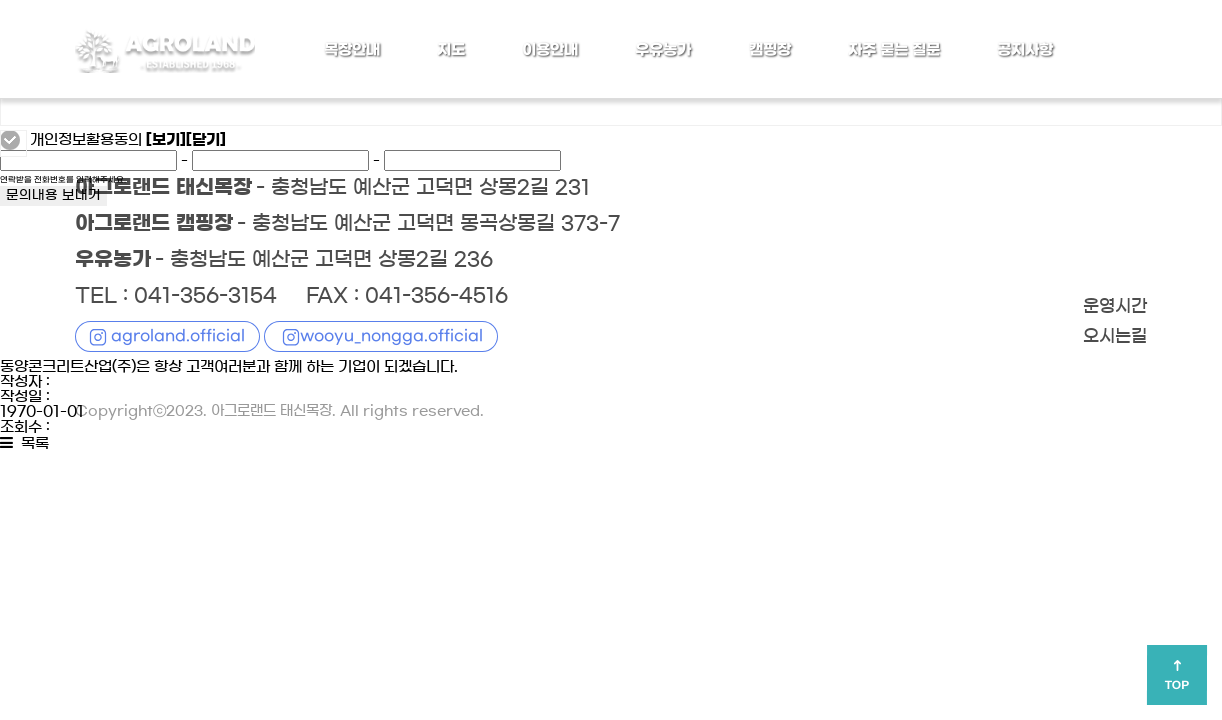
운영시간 (1115, 307)
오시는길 (1115, 337)
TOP (1177, 685)
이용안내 (550, 50)
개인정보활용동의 (86, 140)
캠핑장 (770, 50)
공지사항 (1025, 50)
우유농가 (663, 50)
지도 (451, 50)
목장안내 (352, 50)
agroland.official (178, 336)
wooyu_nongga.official (391, 336)
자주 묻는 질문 (894, 50)
